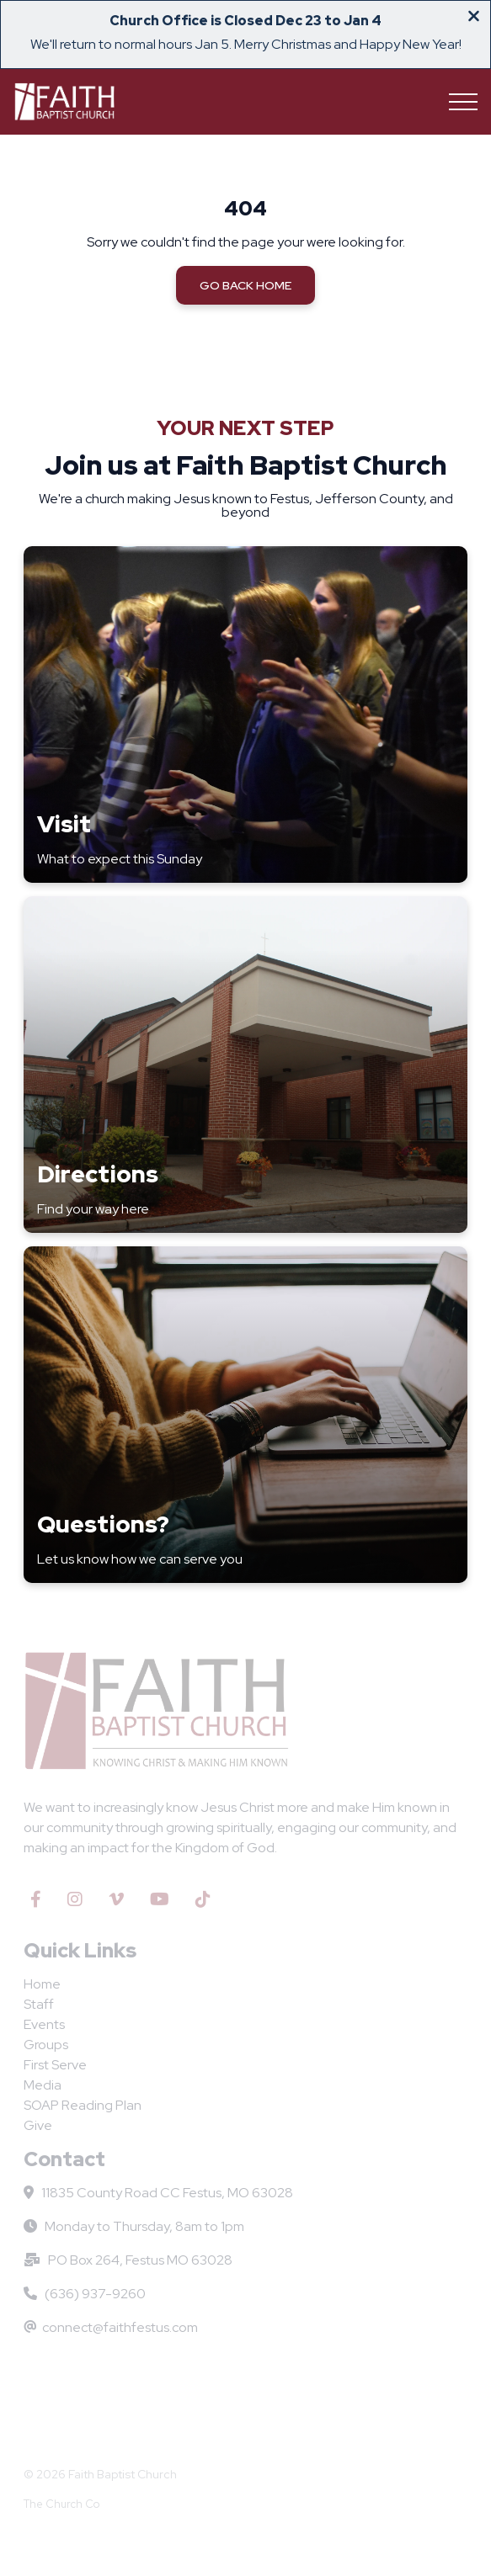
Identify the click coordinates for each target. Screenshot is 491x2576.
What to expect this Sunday (119, 859)
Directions (97, 1174)
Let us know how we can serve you (140, 1559)
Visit (64, 824)
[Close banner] (474, 18)
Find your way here (93, 1209)
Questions (97, 1524)
